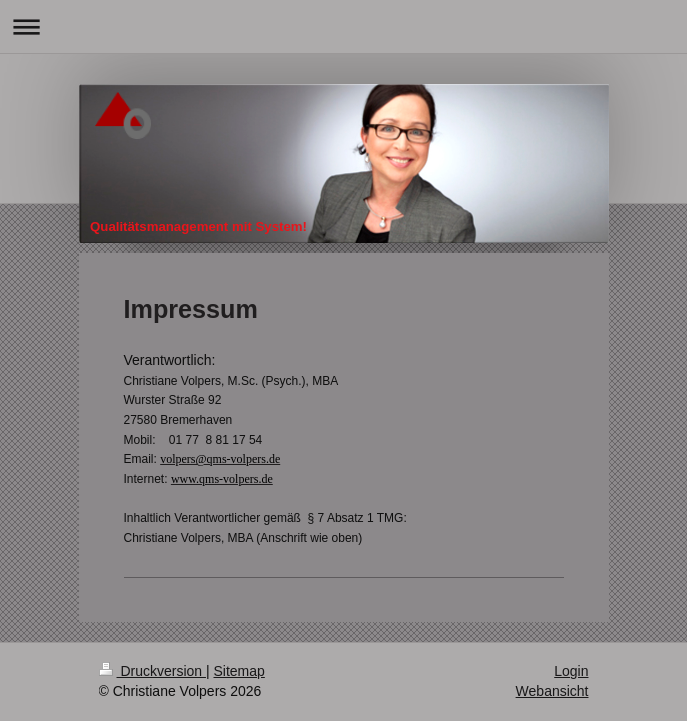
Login (571, 671)
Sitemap (239, 671)
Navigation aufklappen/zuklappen (343, 26)
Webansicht (552, 691)
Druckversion (152, 671)
